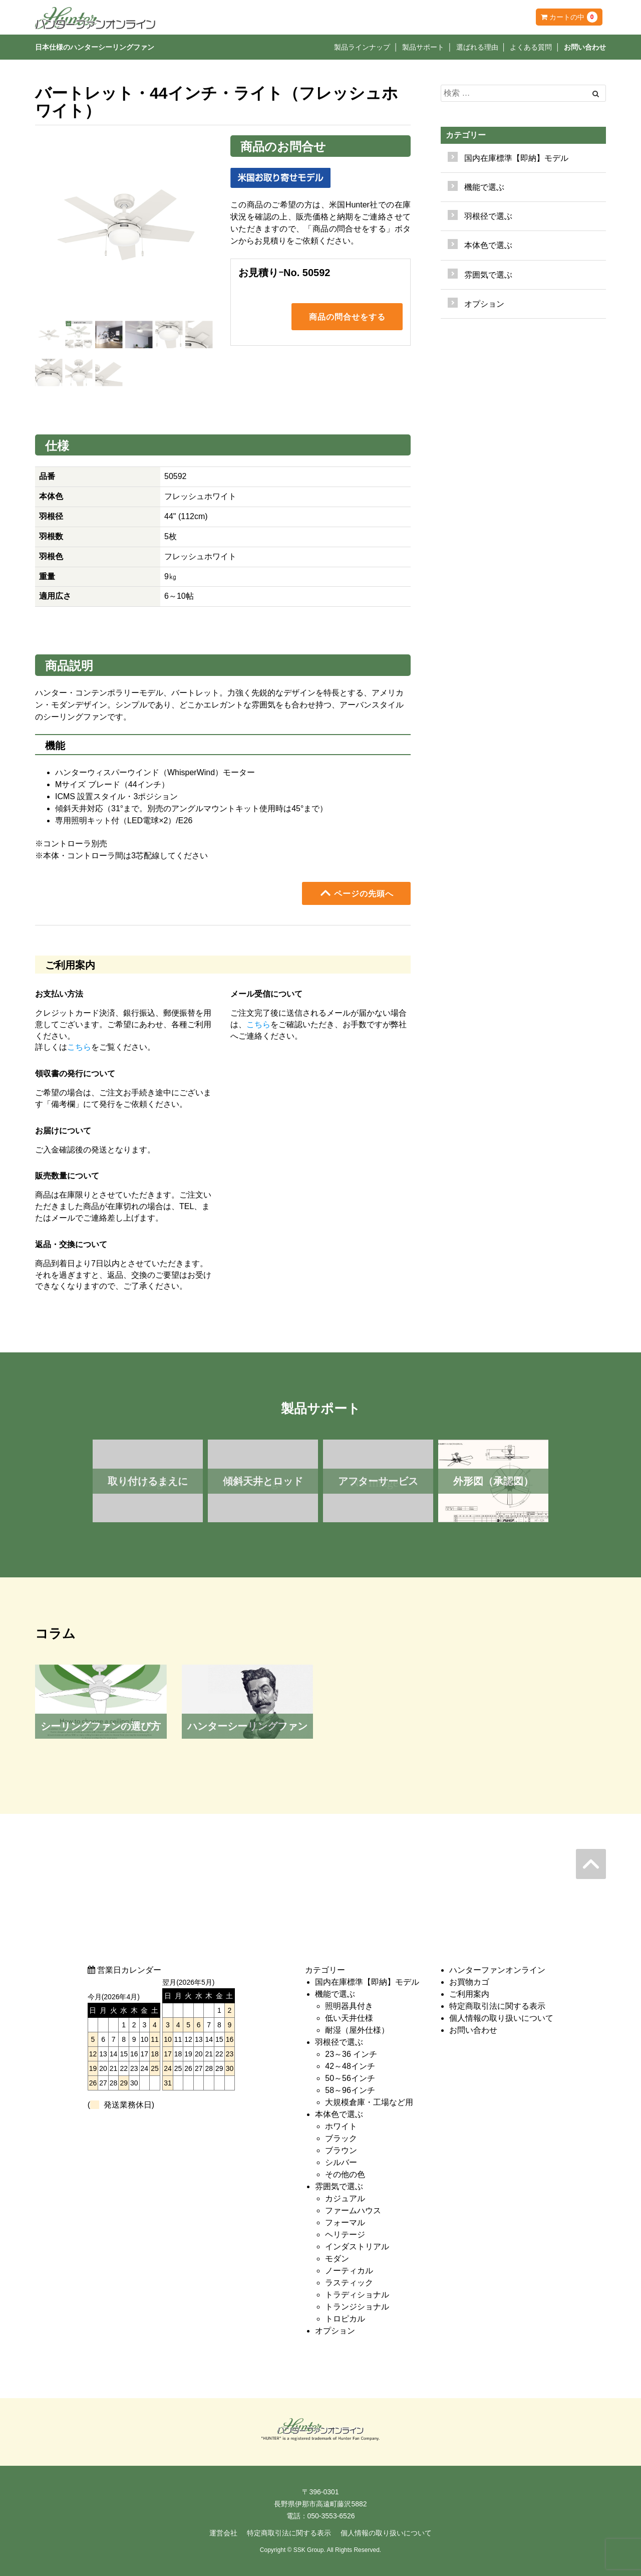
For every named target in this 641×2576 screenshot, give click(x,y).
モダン (337, 2258)
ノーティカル (349, 2270)
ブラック (341, 2138)
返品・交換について (71, 1244)
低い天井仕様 (349, 2018)
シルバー (341, 2162)
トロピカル (345, 2318)
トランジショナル (357, 2306)
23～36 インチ (351, 2054)
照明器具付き (349, 2006)
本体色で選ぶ (339, 2114)
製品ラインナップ (362, 47)
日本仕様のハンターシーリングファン (94, 47)
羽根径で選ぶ (339, 2042)
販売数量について (67, 1176)
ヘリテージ (345, 2234)
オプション (484, 304)
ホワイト (341, 2126)
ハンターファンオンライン (497, 1970)
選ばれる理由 (477, 47)
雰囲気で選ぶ (339, 2186)
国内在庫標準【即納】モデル (516, 158)
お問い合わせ (585, 47)
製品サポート (423, 47)
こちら (79, 1047)
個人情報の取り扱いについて (501, 2018)
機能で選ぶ (335, 1994)
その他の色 (345, 2174)
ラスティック (349, 2282)
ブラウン (341, 2150)
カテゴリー (466, 135)
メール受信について (266, 994)
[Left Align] (595, 94)
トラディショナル (357, 2294)
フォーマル (345, 2222)
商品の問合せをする (347, 318)
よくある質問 (531, 47)
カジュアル (345, 2198)
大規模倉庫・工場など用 (369, 2102)
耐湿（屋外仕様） (357, 2030)
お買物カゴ (469, 1982)
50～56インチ (350, 2078)
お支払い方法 (59, 994)
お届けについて (63, 1130)
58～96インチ (350, 2090)
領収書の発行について (75, 1073)
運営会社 (223, 2533)
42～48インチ (350, 2066)
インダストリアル (357, 2246)
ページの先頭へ (356, 893)
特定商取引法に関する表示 (497, 2006)
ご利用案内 (469, 1994)
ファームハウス (353, 2210)
